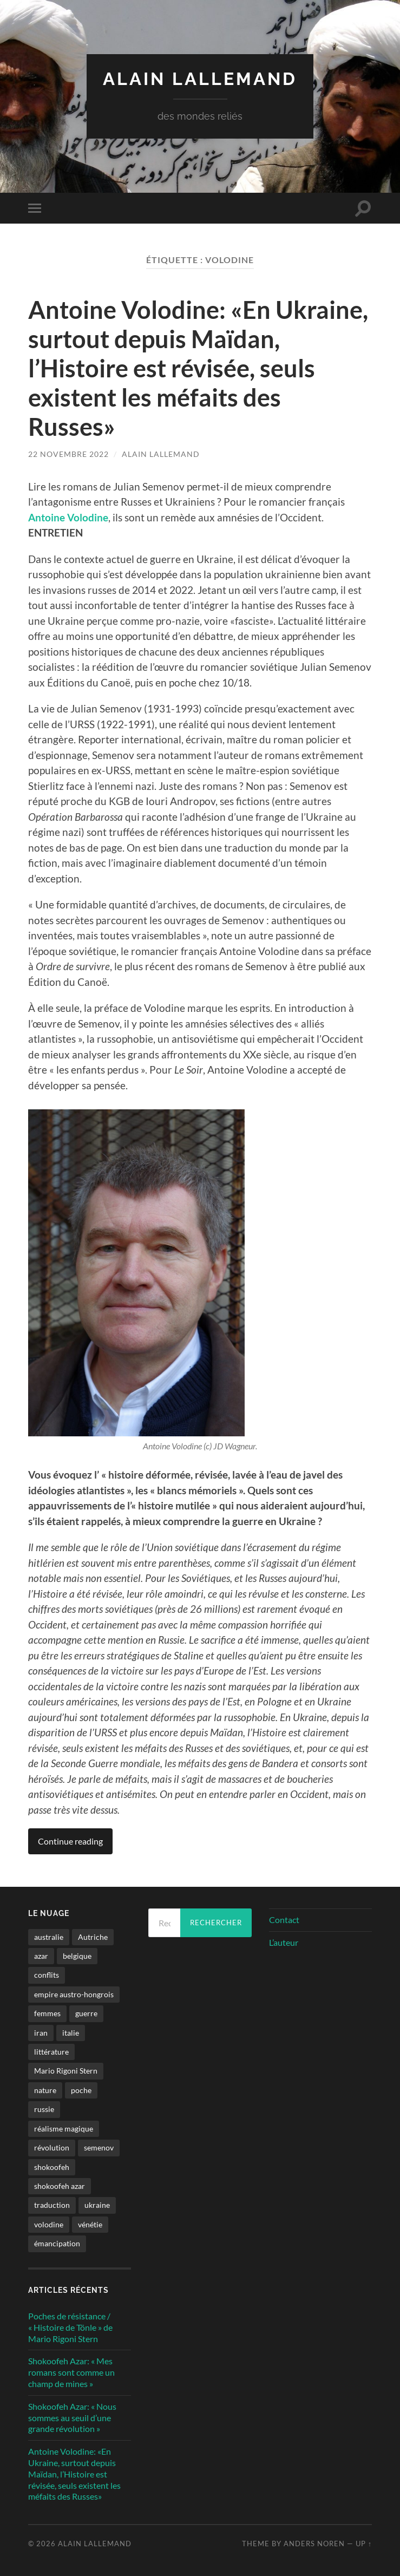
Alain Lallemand (200, 79)
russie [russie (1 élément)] (44, 2109)
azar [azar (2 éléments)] (41, 1955)
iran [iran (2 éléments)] (41, 2032)
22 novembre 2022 (68, 454)
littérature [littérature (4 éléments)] (51, 2051)
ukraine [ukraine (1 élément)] (97, 2204)
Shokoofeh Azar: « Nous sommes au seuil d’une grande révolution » (72, 2417)
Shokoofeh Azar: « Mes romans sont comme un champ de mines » (71, 2372)
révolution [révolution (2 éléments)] (51, 2147)
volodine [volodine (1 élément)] (48, 2224)
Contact (284, 1919)
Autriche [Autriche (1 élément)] (93, 1936)
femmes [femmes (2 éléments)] (47, 2013)
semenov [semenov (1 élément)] (99, 2147)
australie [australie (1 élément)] (48, 1936)
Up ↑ (364, 2543)
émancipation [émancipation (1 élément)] (57, 2243)
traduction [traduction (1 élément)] (52, 2204)
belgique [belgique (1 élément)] (77, 1955)
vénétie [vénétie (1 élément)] (90, 2224)
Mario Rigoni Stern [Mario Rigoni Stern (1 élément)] (65, 2070)
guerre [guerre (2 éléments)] (86, 2013)
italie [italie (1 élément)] (70, 2032)
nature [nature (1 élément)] (45, 2090)
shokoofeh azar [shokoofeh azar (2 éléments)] (59, 2186)
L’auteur (283, 1942)
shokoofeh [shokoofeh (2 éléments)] (51, 2167)
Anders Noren (314, 2543)
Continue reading (70, 1841)
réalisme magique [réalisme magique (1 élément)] (63, 2128)
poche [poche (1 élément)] (81, 2090)
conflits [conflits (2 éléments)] (46, 1974)
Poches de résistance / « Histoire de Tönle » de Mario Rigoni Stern (70, 2327)
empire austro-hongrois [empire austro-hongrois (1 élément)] (74, 1994)
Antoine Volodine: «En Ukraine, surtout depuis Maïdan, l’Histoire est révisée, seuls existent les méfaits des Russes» (198, 368)
